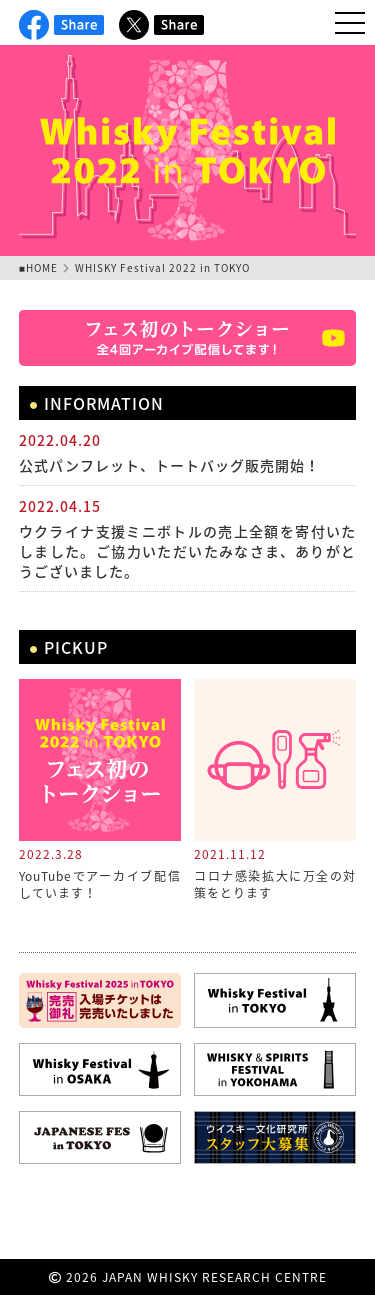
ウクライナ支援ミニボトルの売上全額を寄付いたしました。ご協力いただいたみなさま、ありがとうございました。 (188, 551)
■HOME (38, 267)
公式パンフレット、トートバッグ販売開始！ (169, 465)
